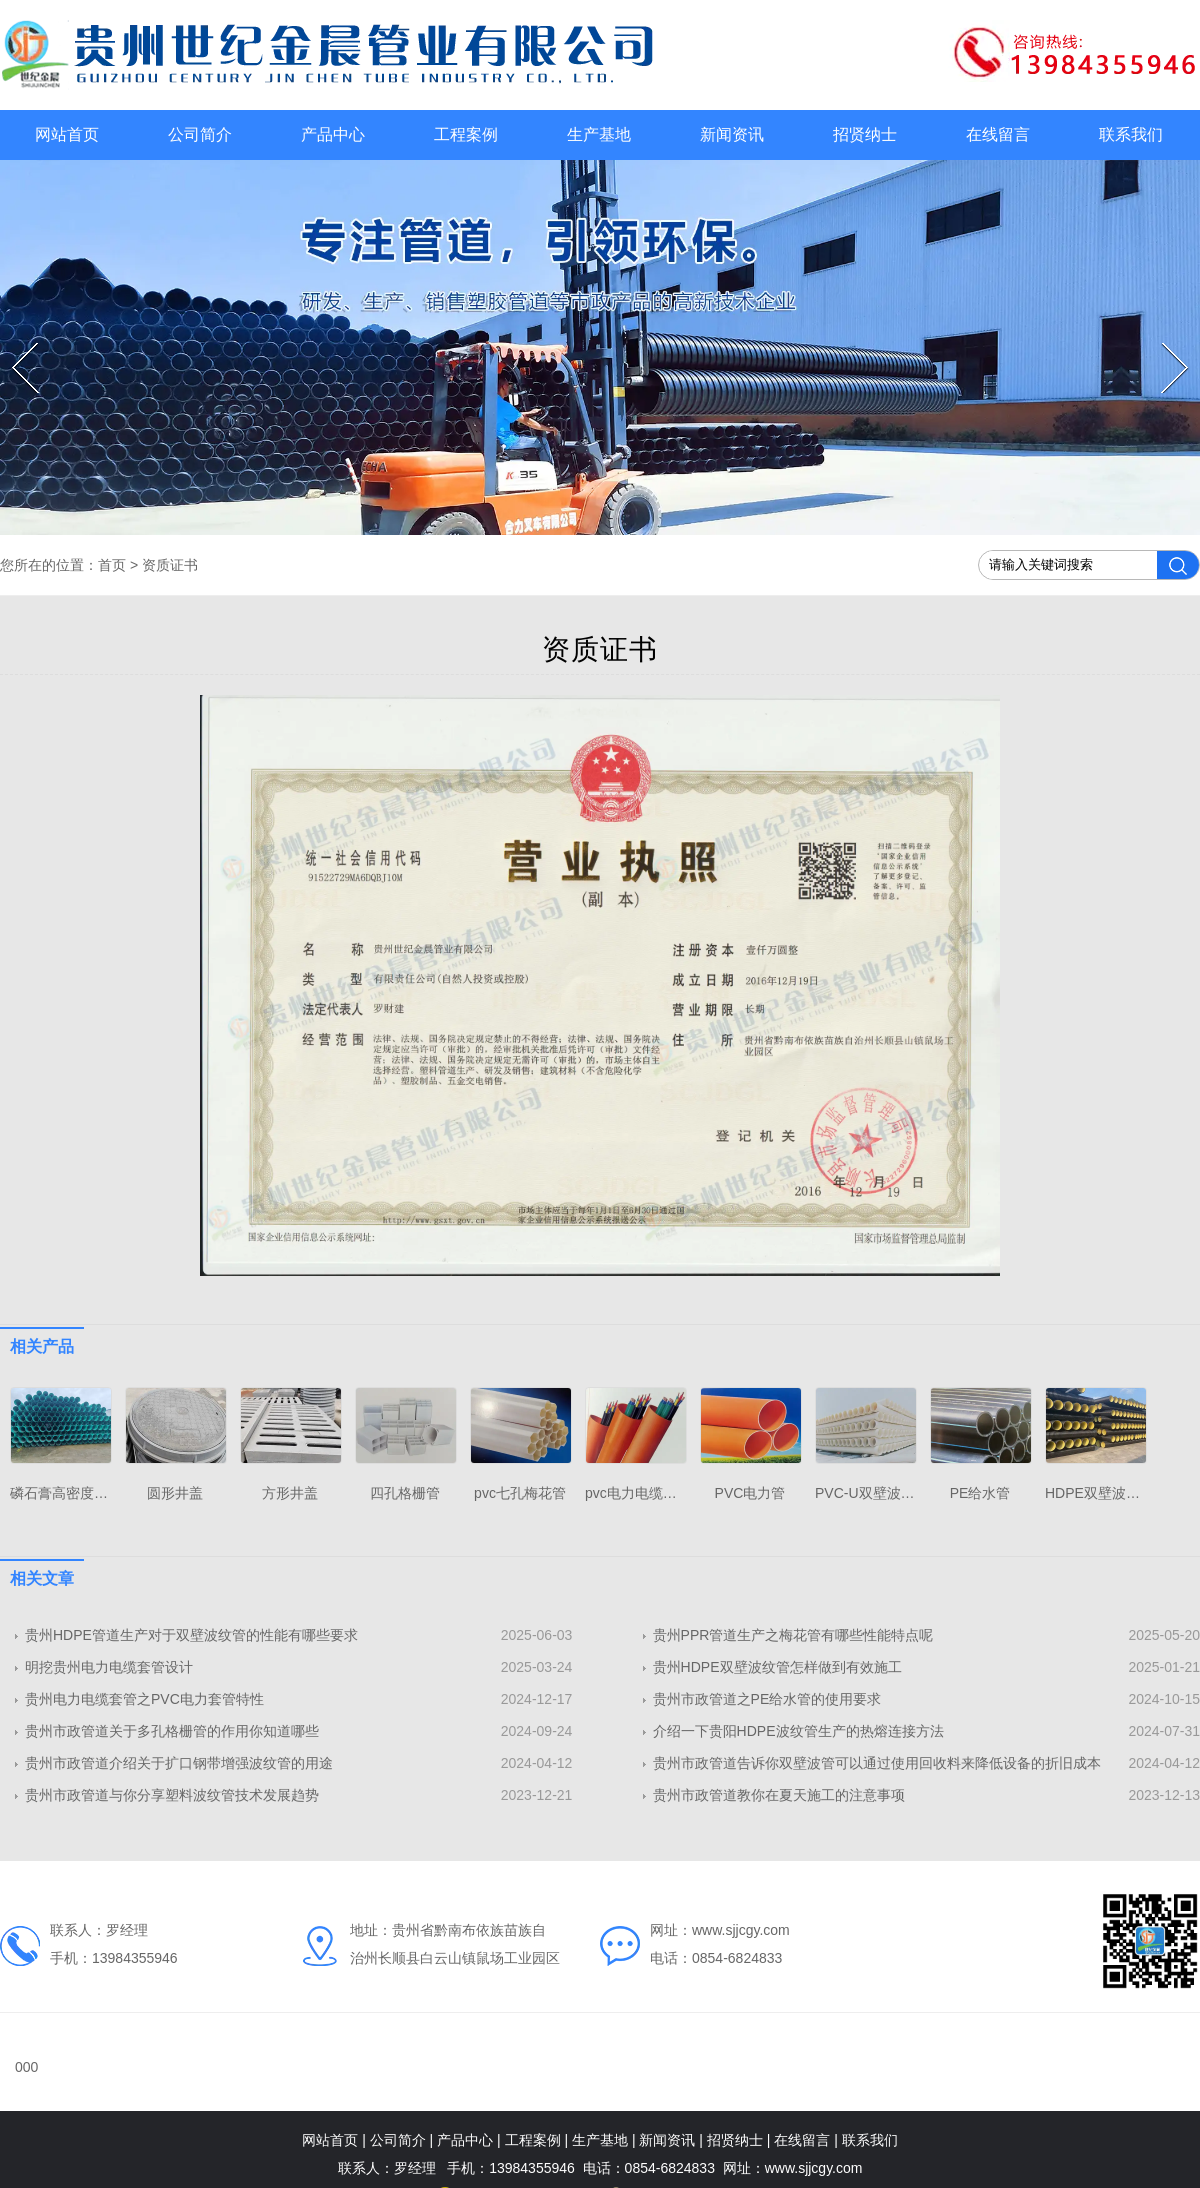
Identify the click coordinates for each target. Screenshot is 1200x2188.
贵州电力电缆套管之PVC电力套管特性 (144, 1699)
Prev (14, 343)
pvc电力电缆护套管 (645, 1493)
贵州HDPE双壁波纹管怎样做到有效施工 (777, 1667)
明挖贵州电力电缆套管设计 (109, 1667)
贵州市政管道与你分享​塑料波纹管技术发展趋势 (172, 1795)
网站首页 (67, 134)
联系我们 (1131, 134)
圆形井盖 (175, 1493)
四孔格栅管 (405, 1493)
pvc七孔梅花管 (520, 1493)
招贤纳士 (865, 134)
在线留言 (998, 134)
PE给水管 (980, 1493)
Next (1164, 343)
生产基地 (599, 134)
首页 (112, 565)
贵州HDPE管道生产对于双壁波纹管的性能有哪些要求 (191, 1635)
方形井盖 (290, 1493)
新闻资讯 (732, 134)
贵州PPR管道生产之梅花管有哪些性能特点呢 (793, 1635)
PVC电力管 (750, 1493)
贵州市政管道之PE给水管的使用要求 (767, 1699)
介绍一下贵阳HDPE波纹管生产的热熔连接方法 (798, 1731)
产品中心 (333, 134)
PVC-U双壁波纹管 (872, 1493)
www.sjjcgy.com (741, 1930)
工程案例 (466, 134)
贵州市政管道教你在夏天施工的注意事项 (779, 1795)
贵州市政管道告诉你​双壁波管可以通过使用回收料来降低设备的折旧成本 (877, 1763)
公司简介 (200, 134)
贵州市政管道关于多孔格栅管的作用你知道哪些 (172, 1731)
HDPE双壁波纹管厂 (1106, 1493)
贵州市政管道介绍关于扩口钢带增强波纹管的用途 (179, 1763)
